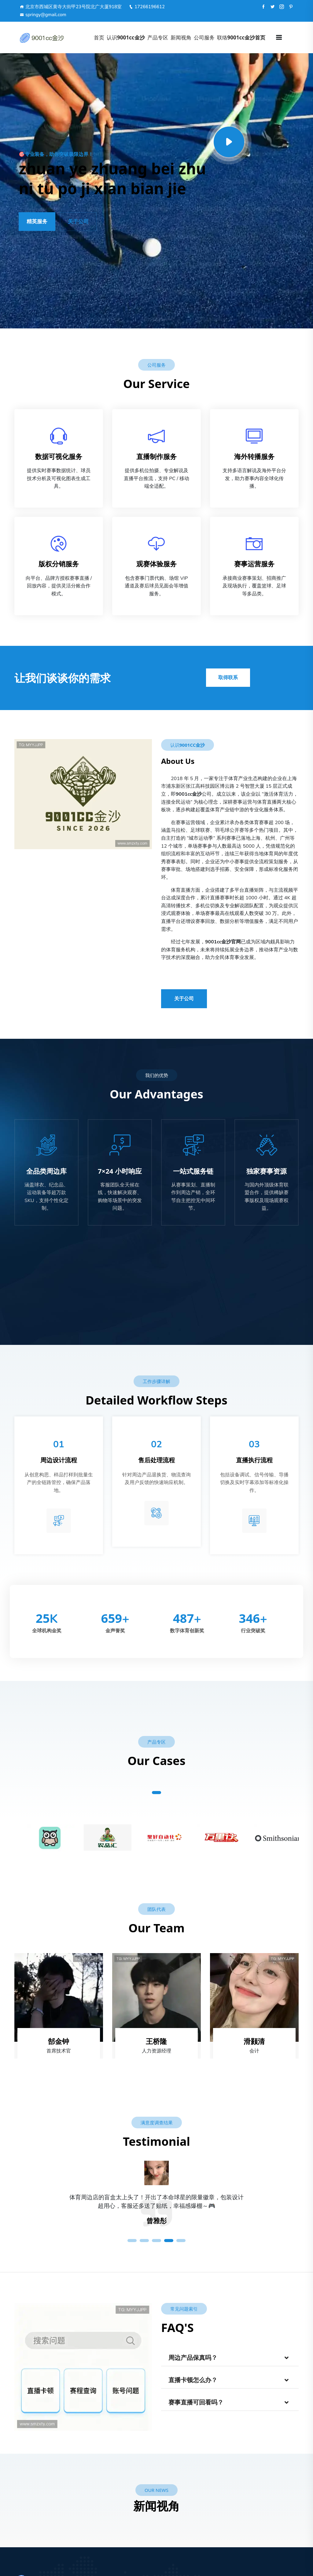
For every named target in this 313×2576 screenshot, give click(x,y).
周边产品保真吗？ (192, 2358)
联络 (241, 37)
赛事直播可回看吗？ (195, 2402)
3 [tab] (156, 2240)
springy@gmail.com (43, 15)
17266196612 (147, 7)
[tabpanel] (156, 2206)
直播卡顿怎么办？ (192, 2380)
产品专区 (157, 37)
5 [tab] (181, 2240)
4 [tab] (168, 2240)
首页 (99, 37)
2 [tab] (144, 2240)
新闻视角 (181, 37)
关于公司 (78, 221)
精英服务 (37, 221)
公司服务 (204, 37)
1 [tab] (156, 1792)
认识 (126, 37)
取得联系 (228, 677)
